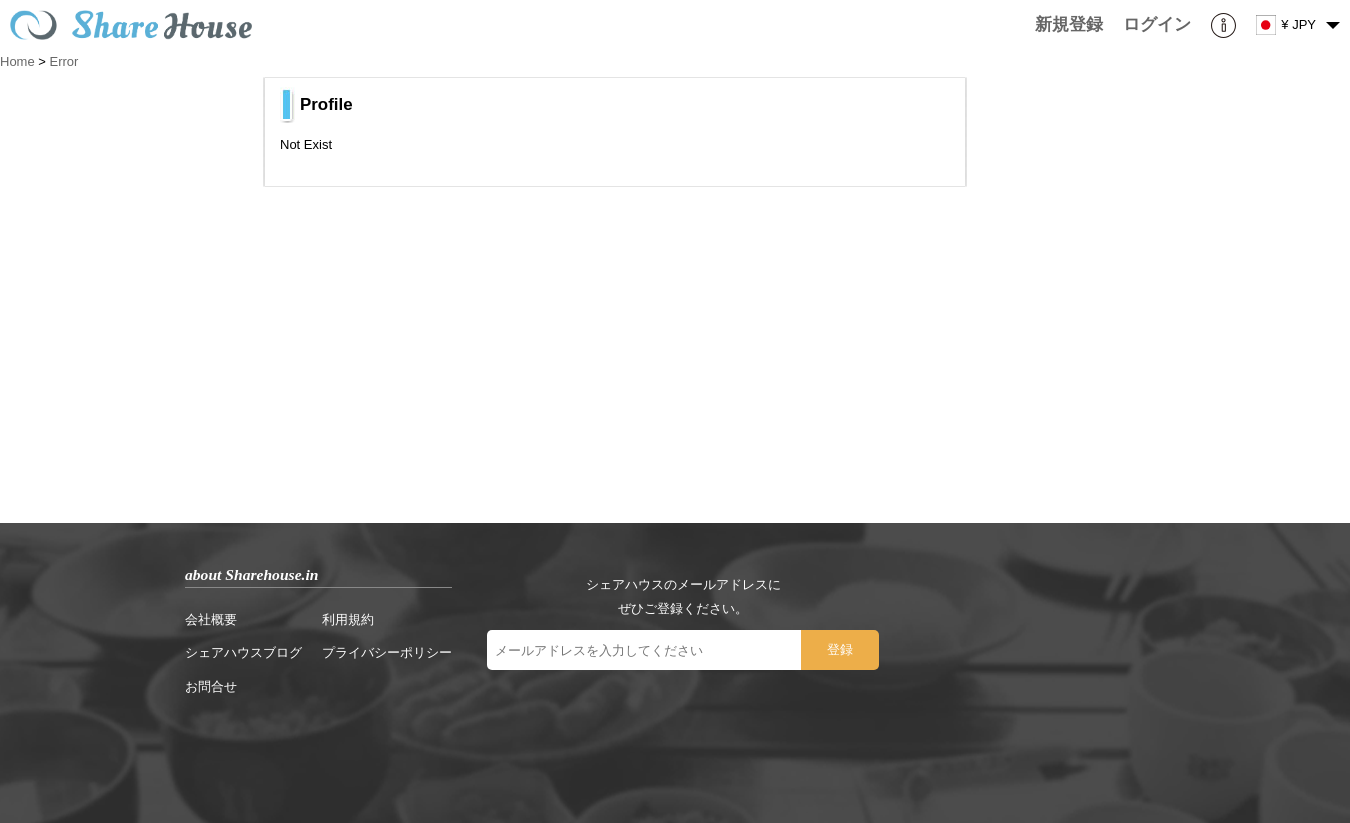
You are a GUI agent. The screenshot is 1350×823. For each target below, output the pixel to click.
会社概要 (211, 619)
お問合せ (211, 686)
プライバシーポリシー (387, 652)
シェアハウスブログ (243, 652)
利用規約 (348, 619)
